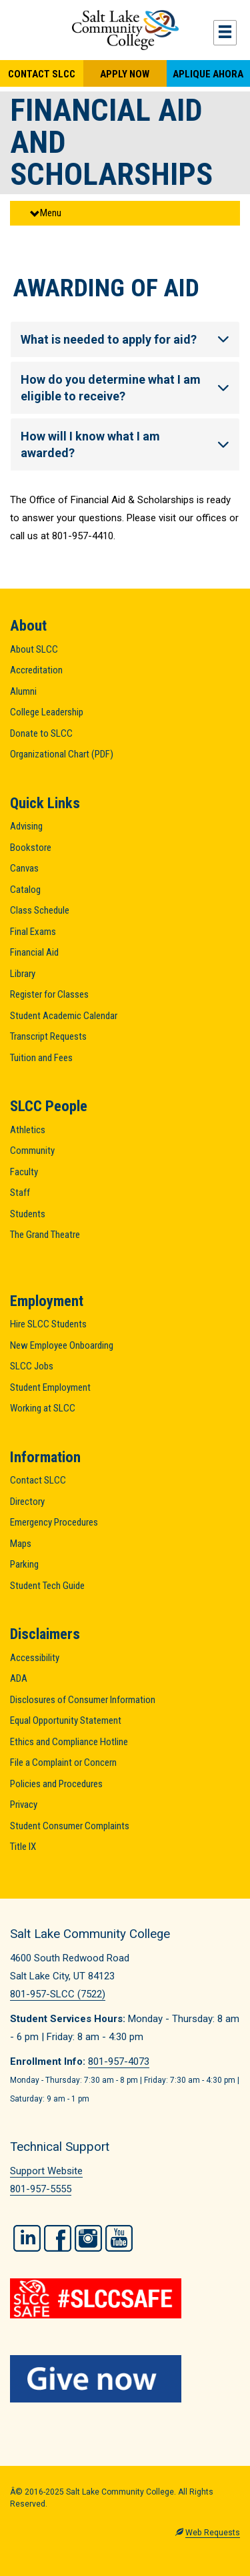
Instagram (88, 2238)
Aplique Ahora (208, 74)
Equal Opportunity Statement (65, 1720)
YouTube (119, 2238)
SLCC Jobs (31, 1366)
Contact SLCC (41, 74)
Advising (26, 826)
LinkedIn (27, 2238)
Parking (24, 1564)
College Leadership (46, 712)
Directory (27, 1502)
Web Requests (212, 2532)
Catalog (25, 890)
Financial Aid (34, 952)
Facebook (57, 2238)
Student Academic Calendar (63, 1016)
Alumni (23, 691)
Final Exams (33, 932)
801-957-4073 (118, 2061)
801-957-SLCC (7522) (57, 1994)
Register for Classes (49, 994)
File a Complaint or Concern (63, 1762)
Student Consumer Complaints (69, 1826)
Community (32, 1151)
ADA (18, 1678)
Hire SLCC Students (48, 1324)
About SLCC (34, 649)
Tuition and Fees (41, 1058)
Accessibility (34, 1658)
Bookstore (30, 848)
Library (22, 974)
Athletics (27, 1130)
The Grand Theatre (45, 1235)
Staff (20, 1193)
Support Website (46, 2171)
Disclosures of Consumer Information (82, 1700)
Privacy (23, 1805)
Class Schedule (39, 910)
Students (27, 1214)
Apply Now (124, 74)
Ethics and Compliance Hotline (69, 1742)
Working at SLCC (42, 1408)
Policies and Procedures (56, 1784)
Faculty (24, 1172)
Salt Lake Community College (125, 30)
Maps (20, 1544)
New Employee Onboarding (61, 1345)
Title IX (23, 1847)
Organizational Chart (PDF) (61, 754)
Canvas (24, 868)
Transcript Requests (48, 1036)
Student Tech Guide (47, 1586)
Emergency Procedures (54, 1522)
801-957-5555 (40, 2189)
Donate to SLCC (41, 733)
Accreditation (36, 670)
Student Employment (50, 1387)
